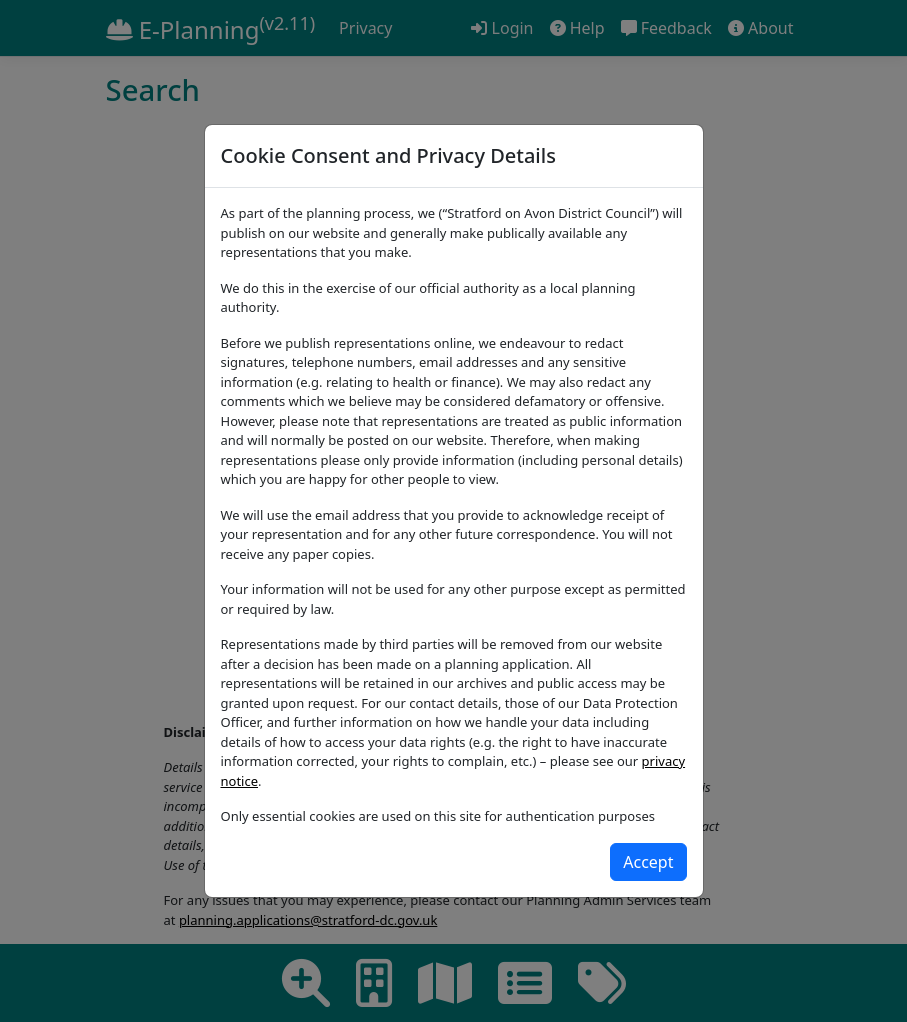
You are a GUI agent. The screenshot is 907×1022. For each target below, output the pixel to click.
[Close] (648, 862)
